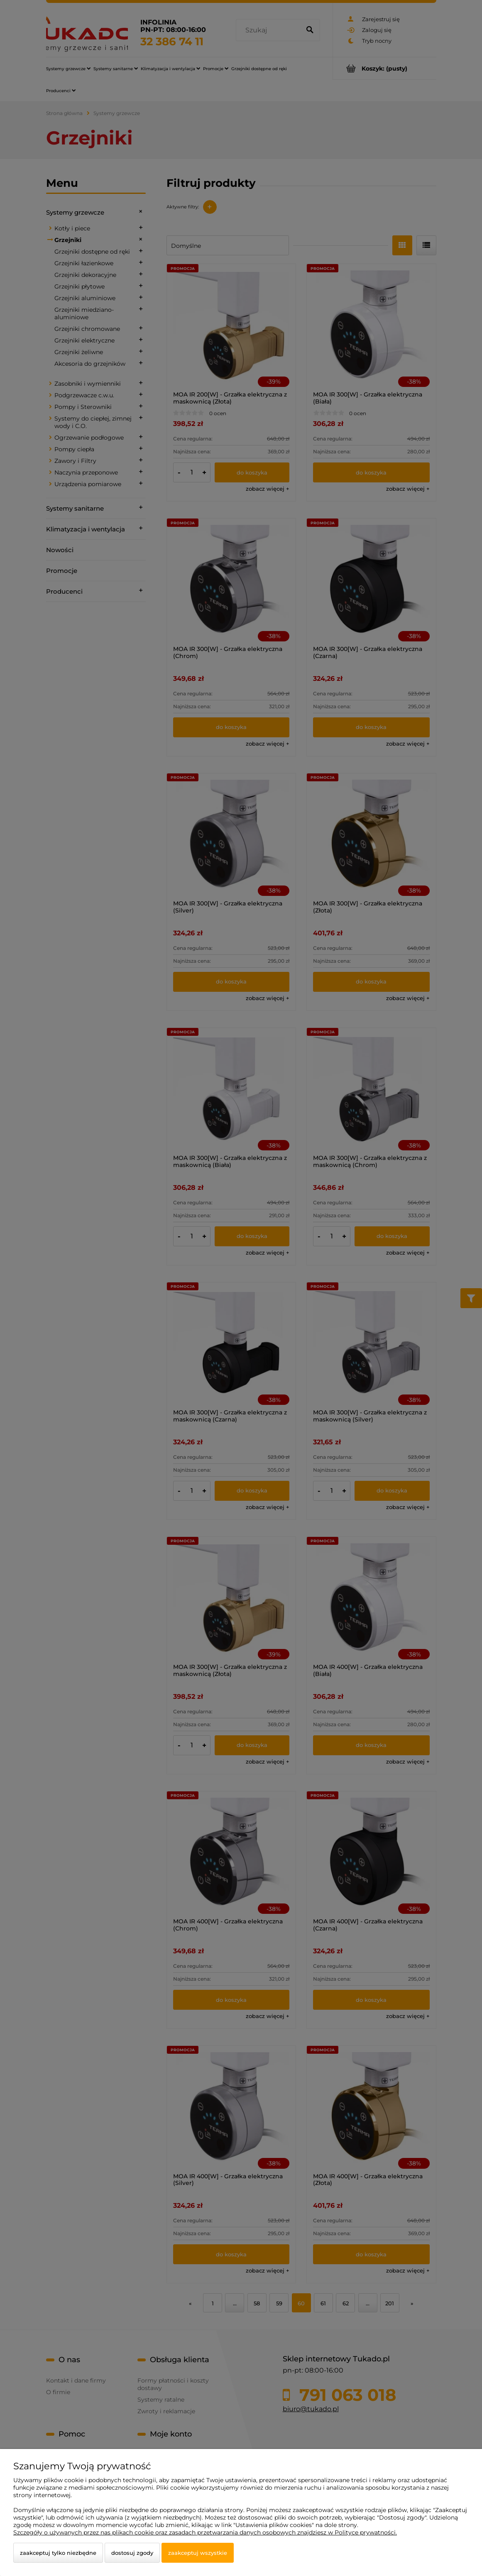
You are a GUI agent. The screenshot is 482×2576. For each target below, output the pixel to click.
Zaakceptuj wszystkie (197, 2552)
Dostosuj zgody (132, 2552)
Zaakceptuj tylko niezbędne (58, 2552)
